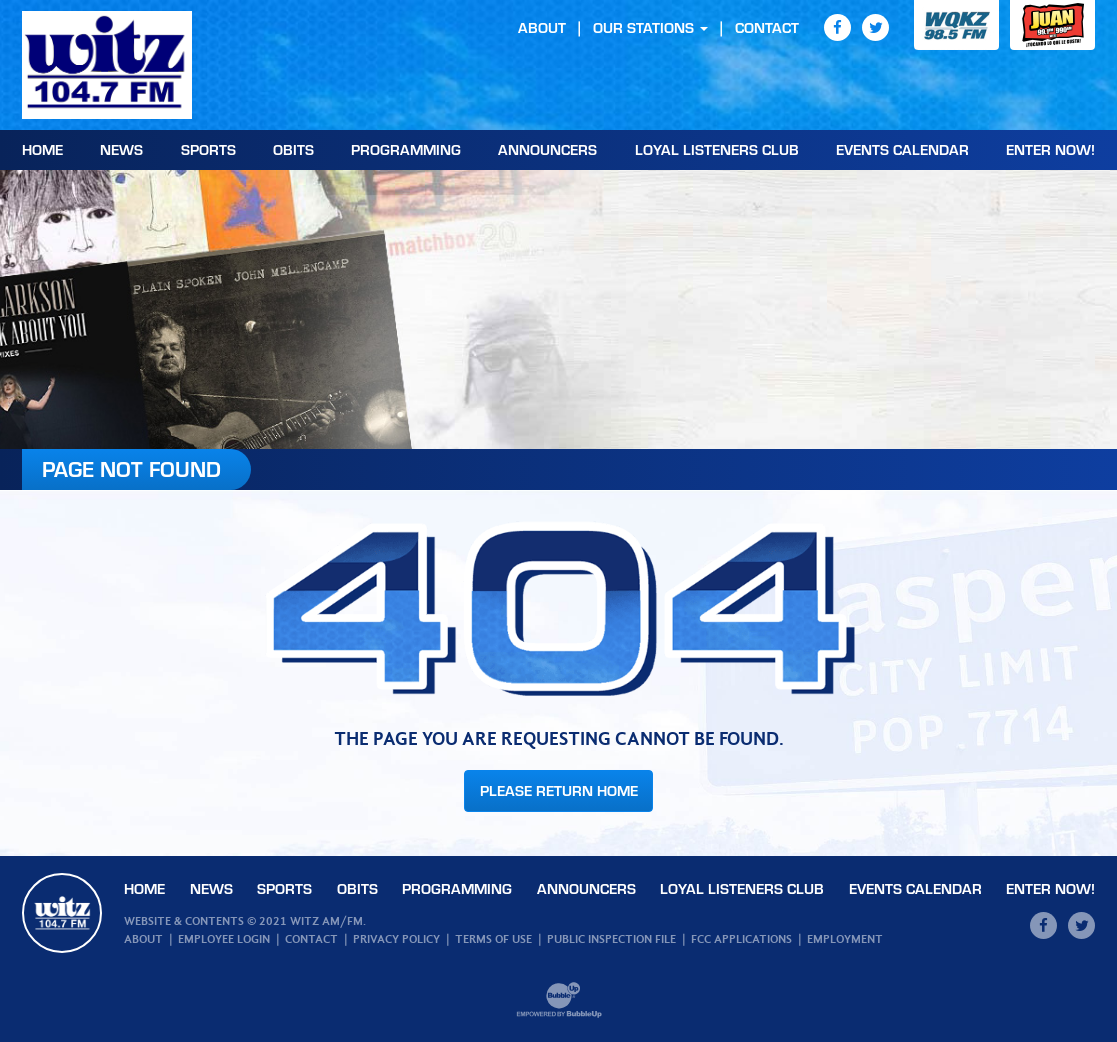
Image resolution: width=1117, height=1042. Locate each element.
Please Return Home (559, 790)
